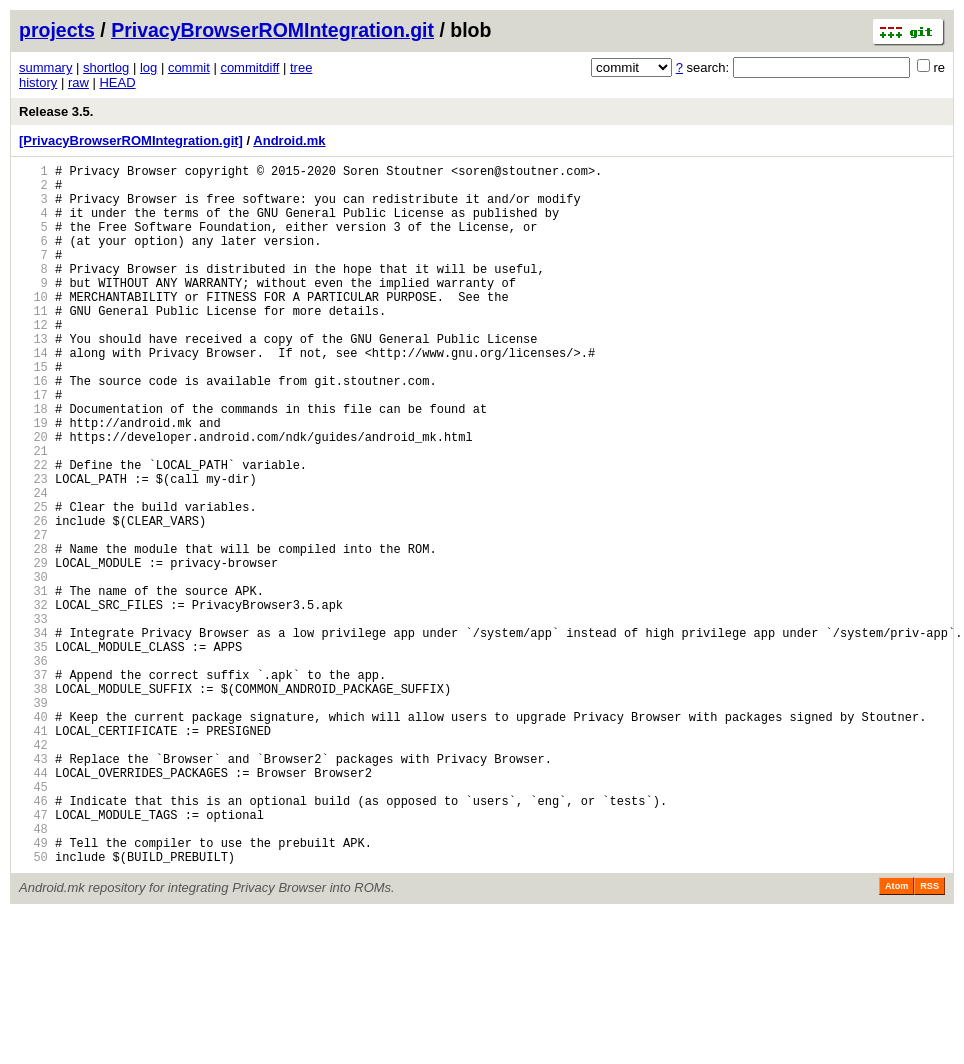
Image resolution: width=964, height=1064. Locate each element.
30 (33, 666)
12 (33, 360)
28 (33, 632)
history (38, 82)
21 (33, 513)
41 (33, 853)
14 (33, 394)
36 (33, 768)
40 (33, 836)
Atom (896, 1036)
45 (33, 921)
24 (33, 564)
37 (33, 785)
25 (33, 581)
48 (33, 972)
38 (33, 802)
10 (33, 326)
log (148, 67)
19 (33, 479)
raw (78, 82)
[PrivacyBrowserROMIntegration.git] (131, 140)
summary (45, 67)
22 (33, 530)
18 (33, 462)
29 (33, 649)
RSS (929, 1036)
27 (33, 615)
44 (33, 904)
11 (33, 343)
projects (57, 30)
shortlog (106, 67)
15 (33, 411)
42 (33, 870)
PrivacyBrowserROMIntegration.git (272, 30)
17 (33, 445)
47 (33, 955)
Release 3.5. (56, 111)
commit (189, 67)
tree (301, 67)
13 (33, 377)
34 (33, 734)
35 (33, 751)
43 (33, 887)
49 (33, 989)
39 (33, 819)
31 (33, 683)
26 (33, 598)
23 (33, 547)
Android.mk (289, 140)
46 (33, 938)
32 (33, 700)
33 (33, 717)
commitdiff (249, 67)
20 (33, 496)
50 (33, 1006)
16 (33, 428)
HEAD (117, 82)
